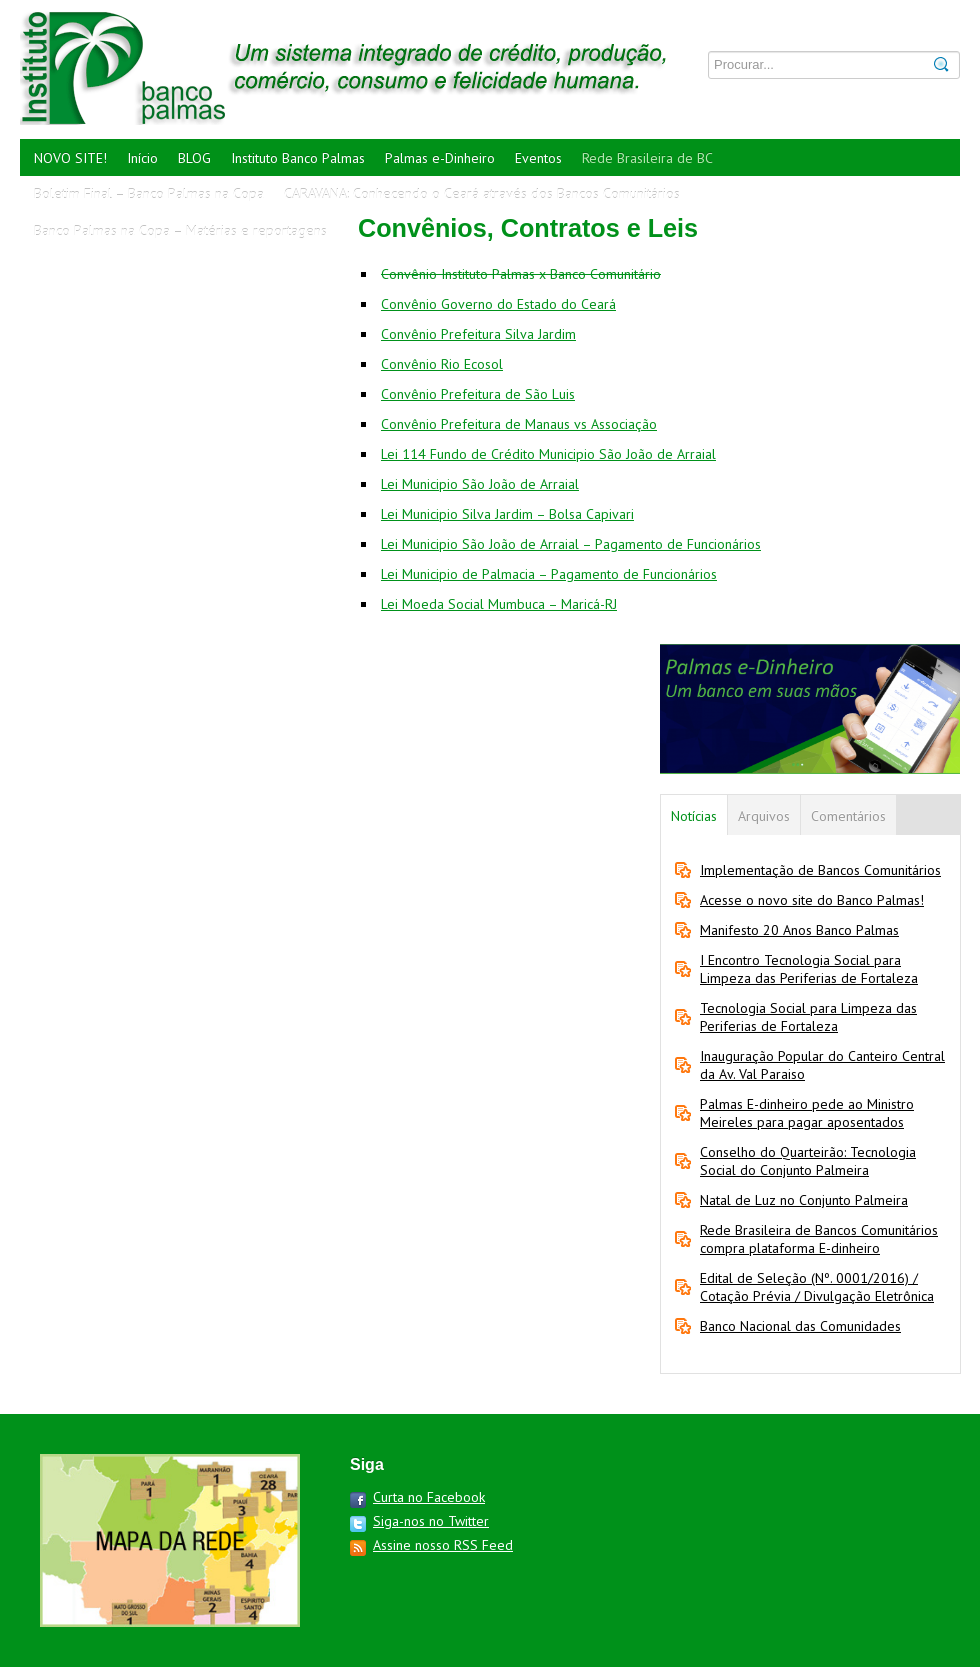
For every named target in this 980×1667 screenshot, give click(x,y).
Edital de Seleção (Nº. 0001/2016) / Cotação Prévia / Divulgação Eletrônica (817, 1287)
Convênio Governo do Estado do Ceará (498, 304)
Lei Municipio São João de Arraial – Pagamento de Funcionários (571, 544)
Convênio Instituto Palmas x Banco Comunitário (521, 274)
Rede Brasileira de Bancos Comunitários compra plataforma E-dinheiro (819, 1239)
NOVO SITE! (70, 158)
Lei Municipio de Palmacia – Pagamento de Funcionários (549, 574)
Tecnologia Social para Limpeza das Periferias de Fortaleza (808, 1017)
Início (142, 158)
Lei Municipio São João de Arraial (480, 484)
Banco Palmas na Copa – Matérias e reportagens (180, 231)
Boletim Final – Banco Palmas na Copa (149, 194)
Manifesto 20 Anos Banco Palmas (799, 930)
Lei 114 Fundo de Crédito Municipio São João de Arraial (548, 454)
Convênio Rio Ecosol (442, 364)
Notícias (694, 816)
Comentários (848, 816)
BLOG (194, 158)
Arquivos (764, 816)
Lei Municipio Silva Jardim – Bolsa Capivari (507, 514)
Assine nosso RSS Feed (443, 1545)
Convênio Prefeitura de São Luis (478, 394)
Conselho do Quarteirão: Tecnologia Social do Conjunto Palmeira (808, 1161)
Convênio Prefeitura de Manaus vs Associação (519, 424)
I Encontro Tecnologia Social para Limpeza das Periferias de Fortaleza (809, 969)
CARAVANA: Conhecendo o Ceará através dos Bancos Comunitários (482, 194)
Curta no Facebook (429, 1497)
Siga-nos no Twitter (431, 1521)
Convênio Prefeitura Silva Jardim (478, 334)
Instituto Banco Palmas (298, 158)
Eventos (538, 158)
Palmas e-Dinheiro (440, 158)
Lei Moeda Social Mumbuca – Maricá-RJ (499, 604)
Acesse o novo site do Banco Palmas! (812, 900)
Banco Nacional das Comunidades (800, 1326)
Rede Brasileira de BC (647, 158)
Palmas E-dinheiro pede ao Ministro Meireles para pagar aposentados (807, 1113)
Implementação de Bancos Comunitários (820, 870)
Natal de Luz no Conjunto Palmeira (804, 1200)
